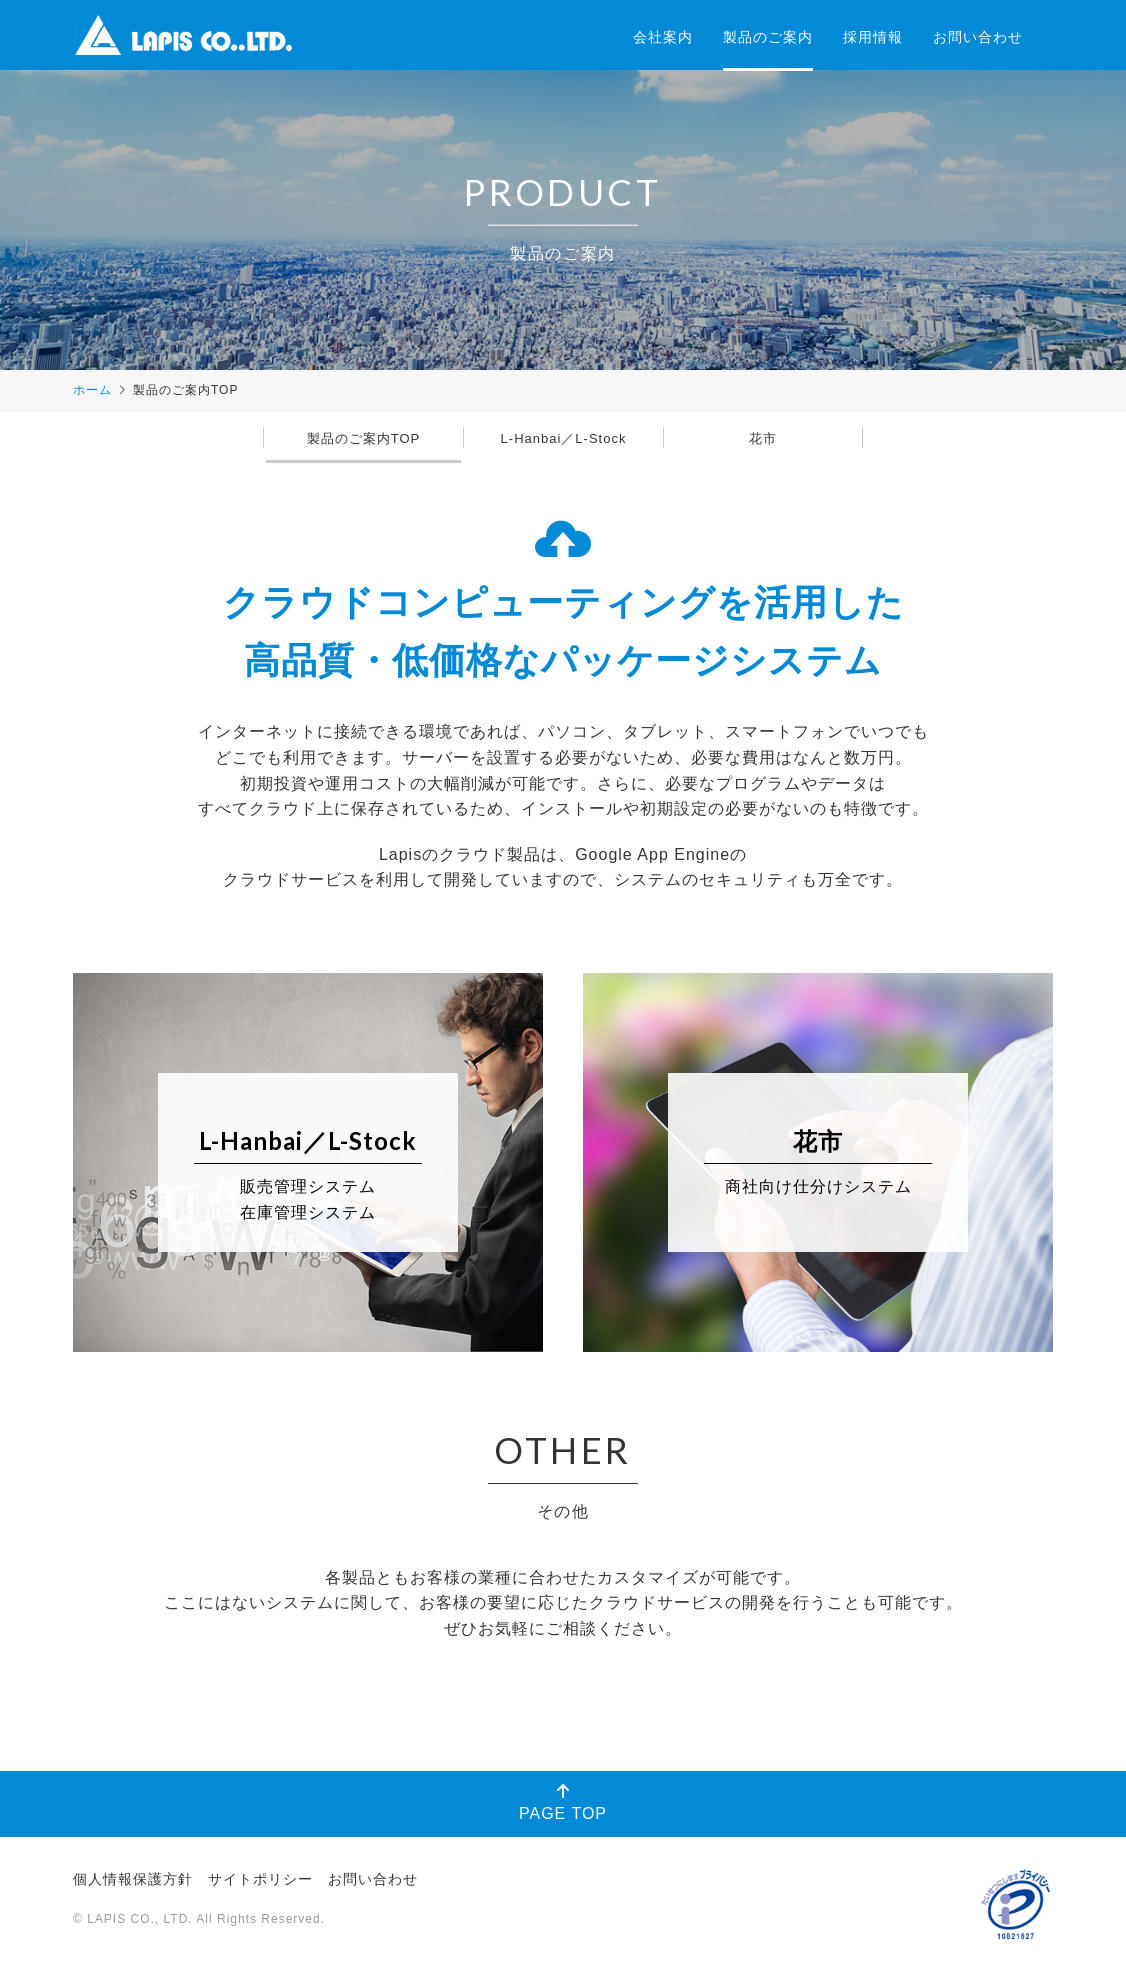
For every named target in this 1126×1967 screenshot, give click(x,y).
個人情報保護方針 (133, 1879)
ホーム (92, 390)
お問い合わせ (978, 37)
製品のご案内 (768, 37)
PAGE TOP (563, 1802)
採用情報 (873, 37)
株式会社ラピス (183, 35)
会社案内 (663, 37)
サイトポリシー (260, 1879)
